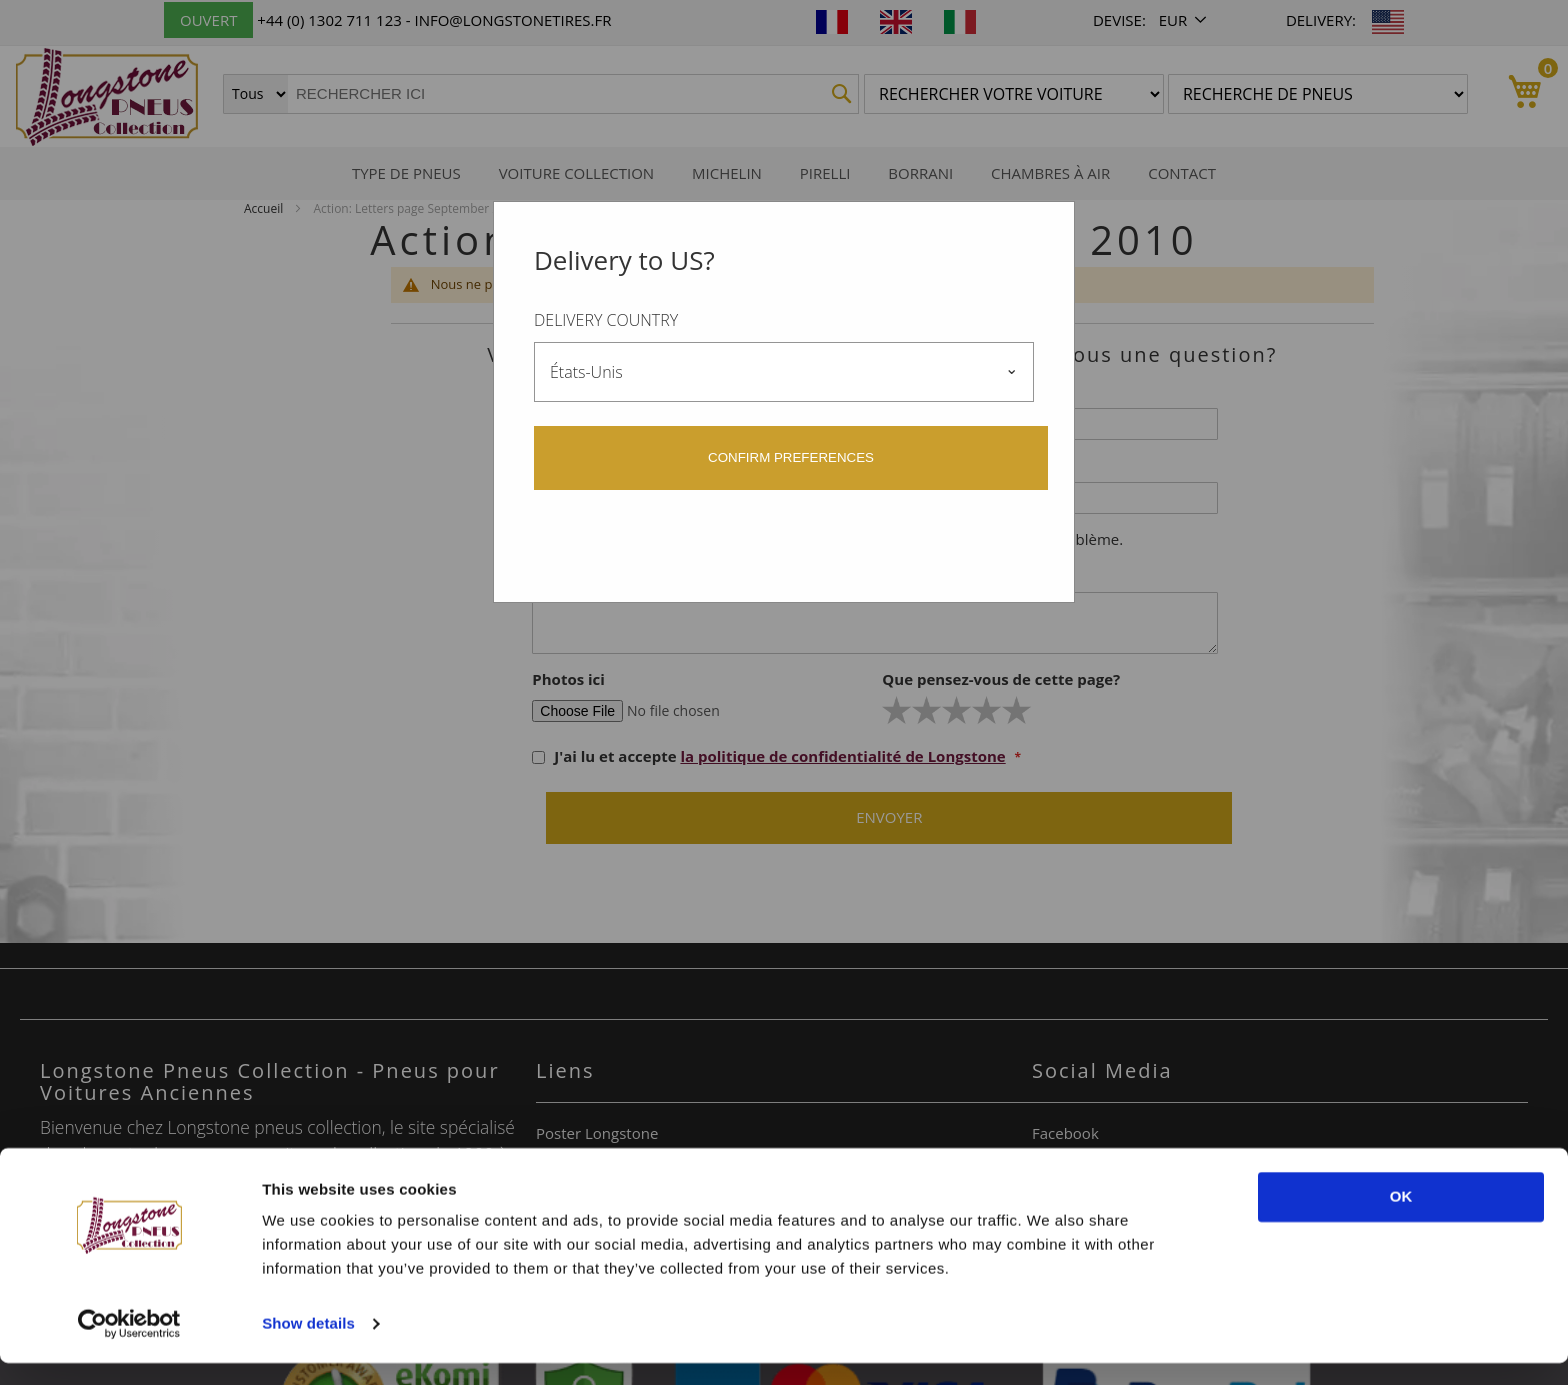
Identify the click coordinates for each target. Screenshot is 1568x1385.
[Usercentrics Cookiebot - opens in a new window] (129, 1346)
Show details (308, 1345)
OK (1401, 1218)
